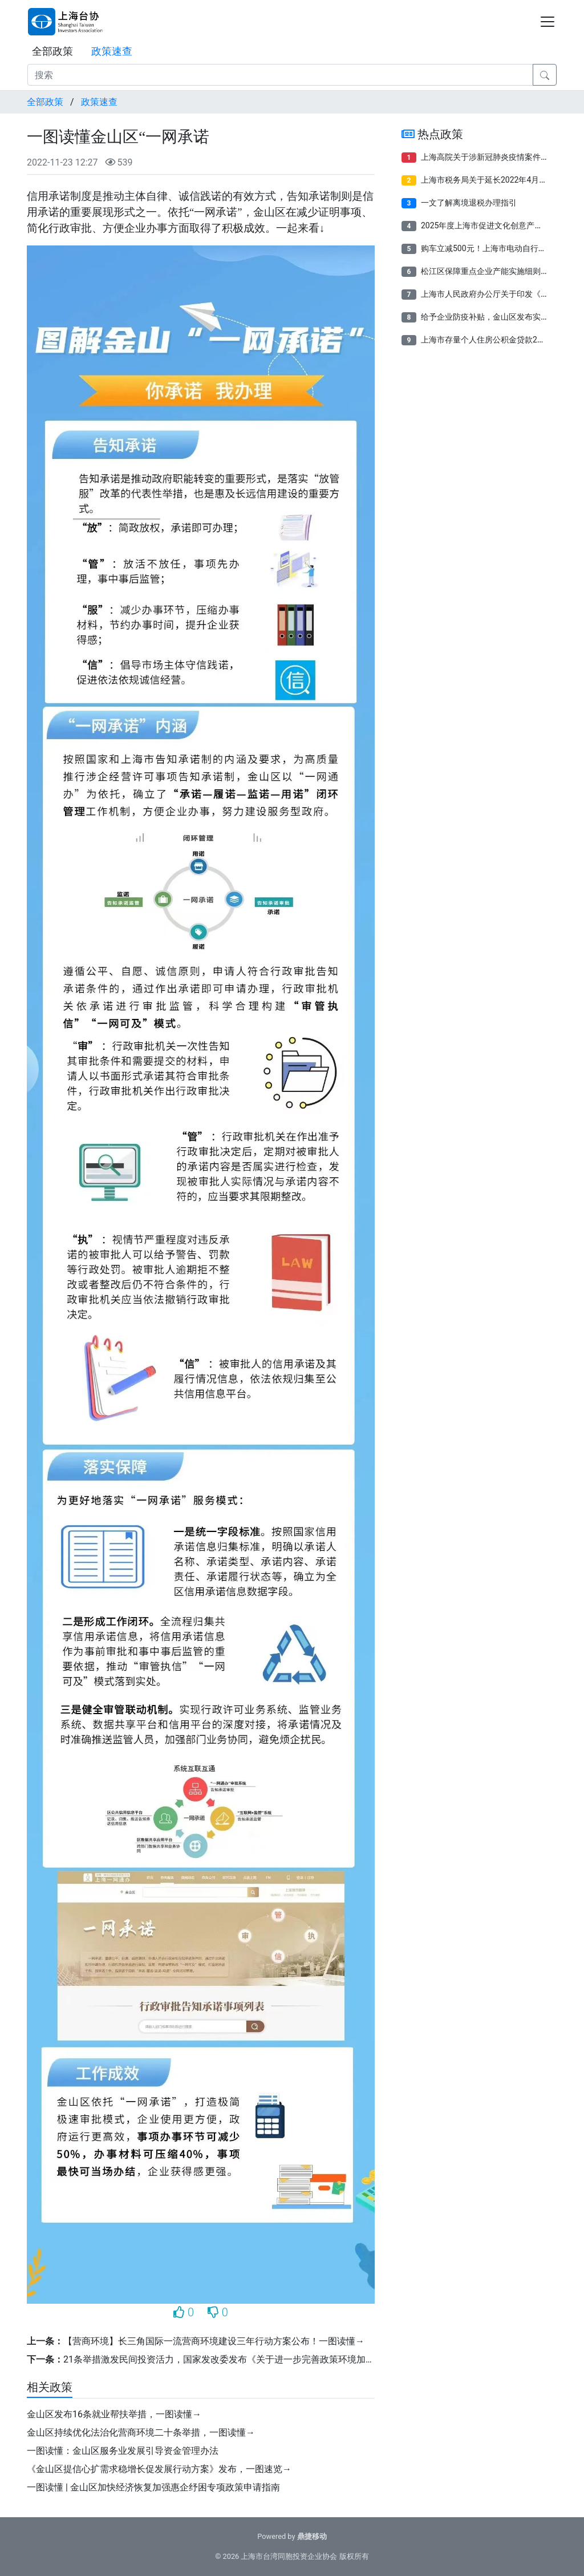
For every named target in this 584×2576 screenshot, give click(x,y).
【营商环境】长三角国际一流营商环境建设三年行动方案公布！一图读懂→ (213, 2341)
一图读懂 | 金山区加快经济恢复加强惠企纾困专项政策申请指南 (153, 2487)
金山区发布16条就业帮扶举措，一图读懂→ (114, 2414)
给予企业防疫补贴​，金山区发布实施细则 (493, 316)
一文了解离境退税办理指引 (469, 202)
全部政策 (52, 51)
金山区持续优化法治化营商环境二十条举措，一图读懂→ (141, 2432)
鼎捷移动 (312, 2536)
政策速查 (111, 51)
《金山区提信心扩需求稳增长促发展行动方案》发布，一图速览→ (159, 2469)
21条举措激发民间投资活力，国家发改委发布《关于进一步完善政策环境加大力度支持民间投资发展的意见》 (282, 2359)
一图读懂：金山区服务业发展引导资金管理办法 (122, 2450)
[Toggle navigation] (547, 22)
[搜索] (280, 75)
